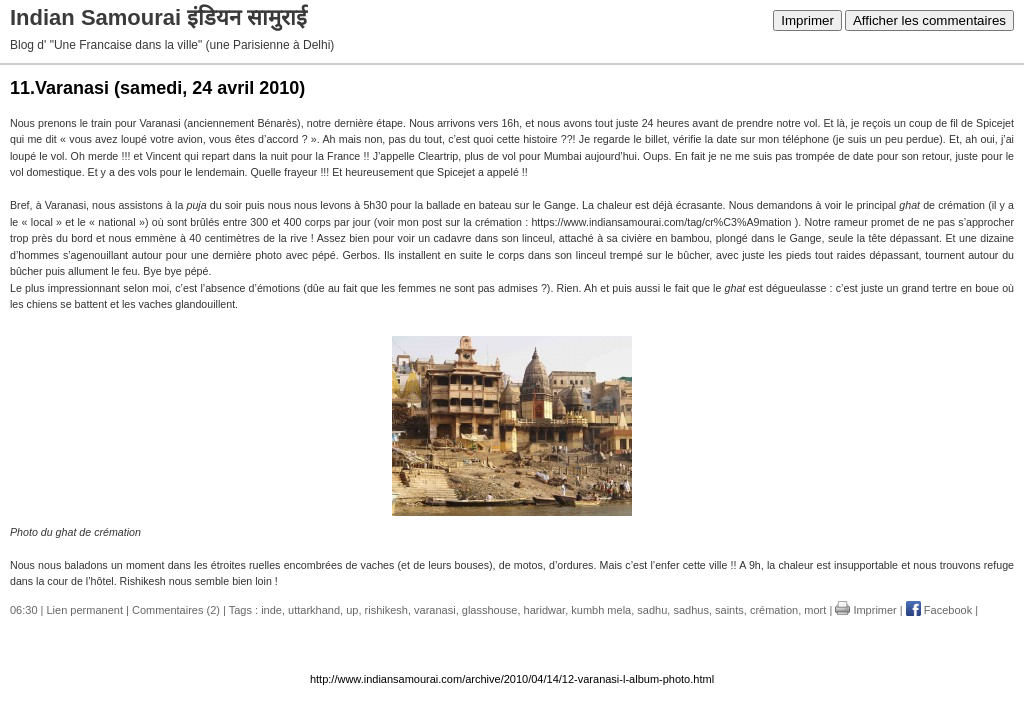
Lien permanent (85, 610)
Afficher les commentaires (929, 20)
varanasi (435, 610)
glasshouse (490, 610)
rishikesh (386, 610)
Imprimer (807, 20)
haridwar (545, 610)
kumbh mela (601, 610)
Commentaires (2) (176, 610)
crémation (774, 610)
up (352, 610)
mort (815, 610)
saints (729, 610)
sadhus (690, 610)
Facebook (939, 610)
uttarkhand (314, 610)
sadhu (652, 610)
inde (271, 610)
